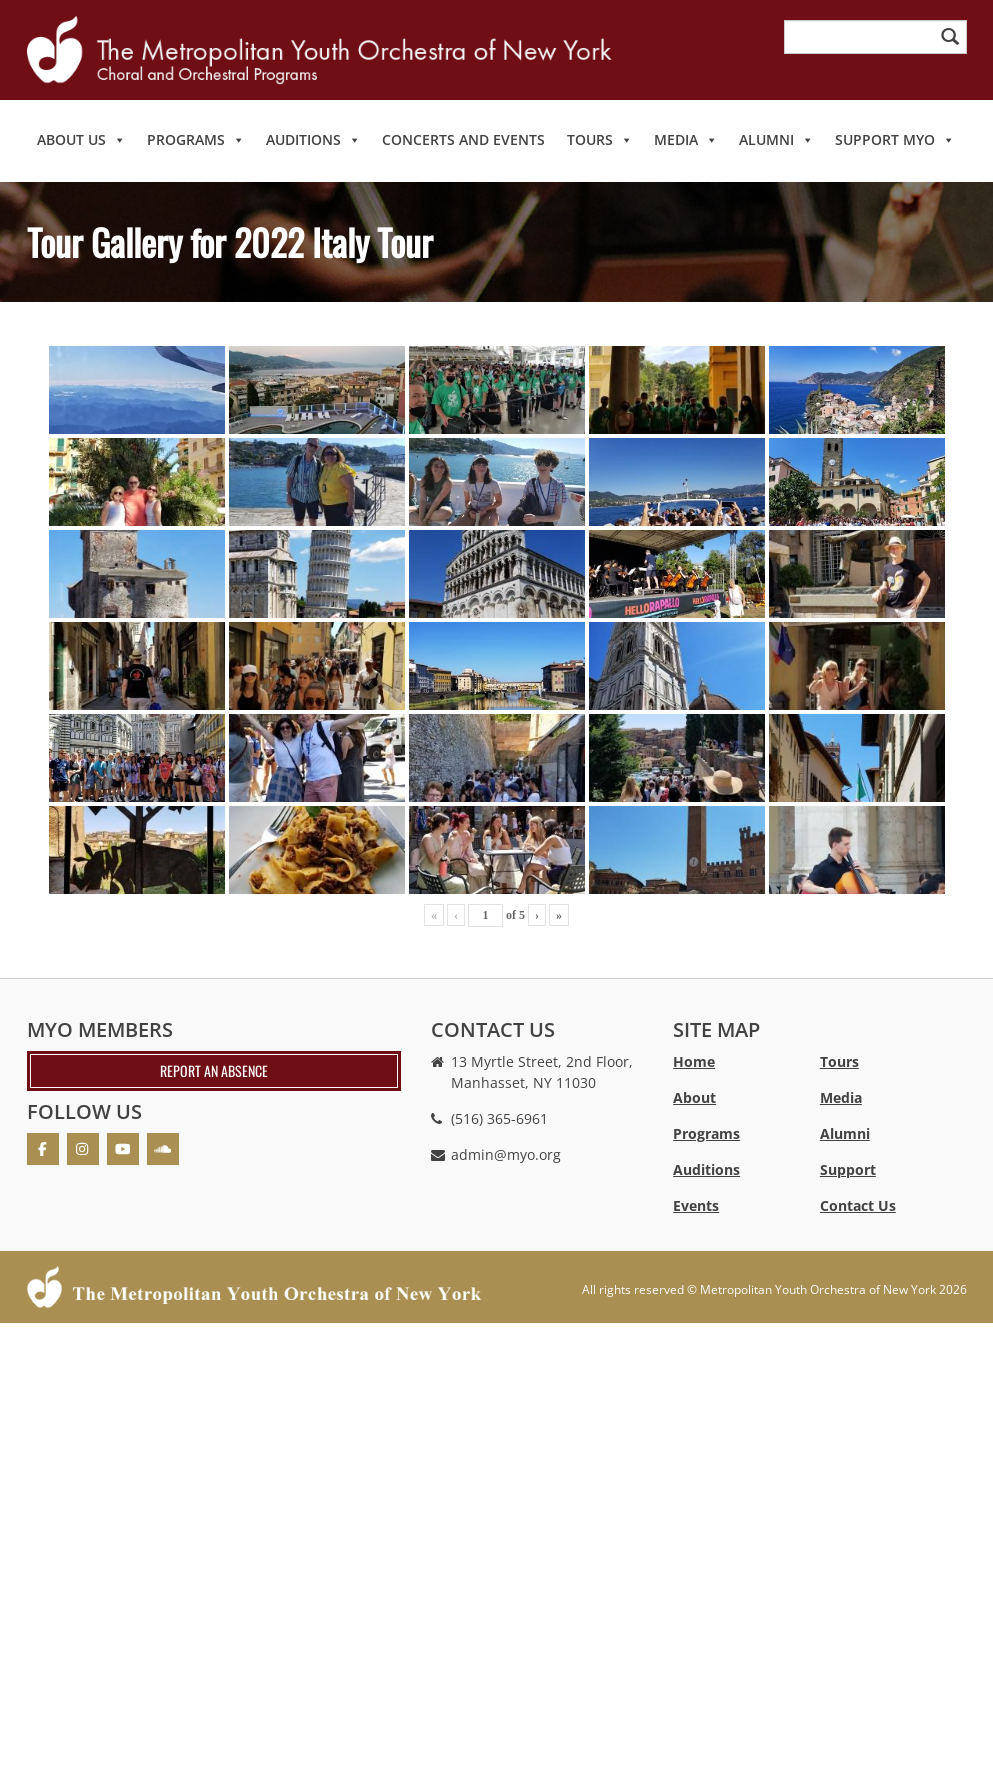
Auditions (313, 140)
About (694, 1097)
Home (694, 1061)
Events (696, 1205)
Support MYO (895, 140)
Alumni (776, 140)
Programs (196, 140)
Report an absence (214, 1070)
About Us (81, 140)
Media (686, 140)
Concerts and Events (463, 139)
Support (848, 1169)
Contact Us (858, 1205)
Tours (600, 140)
